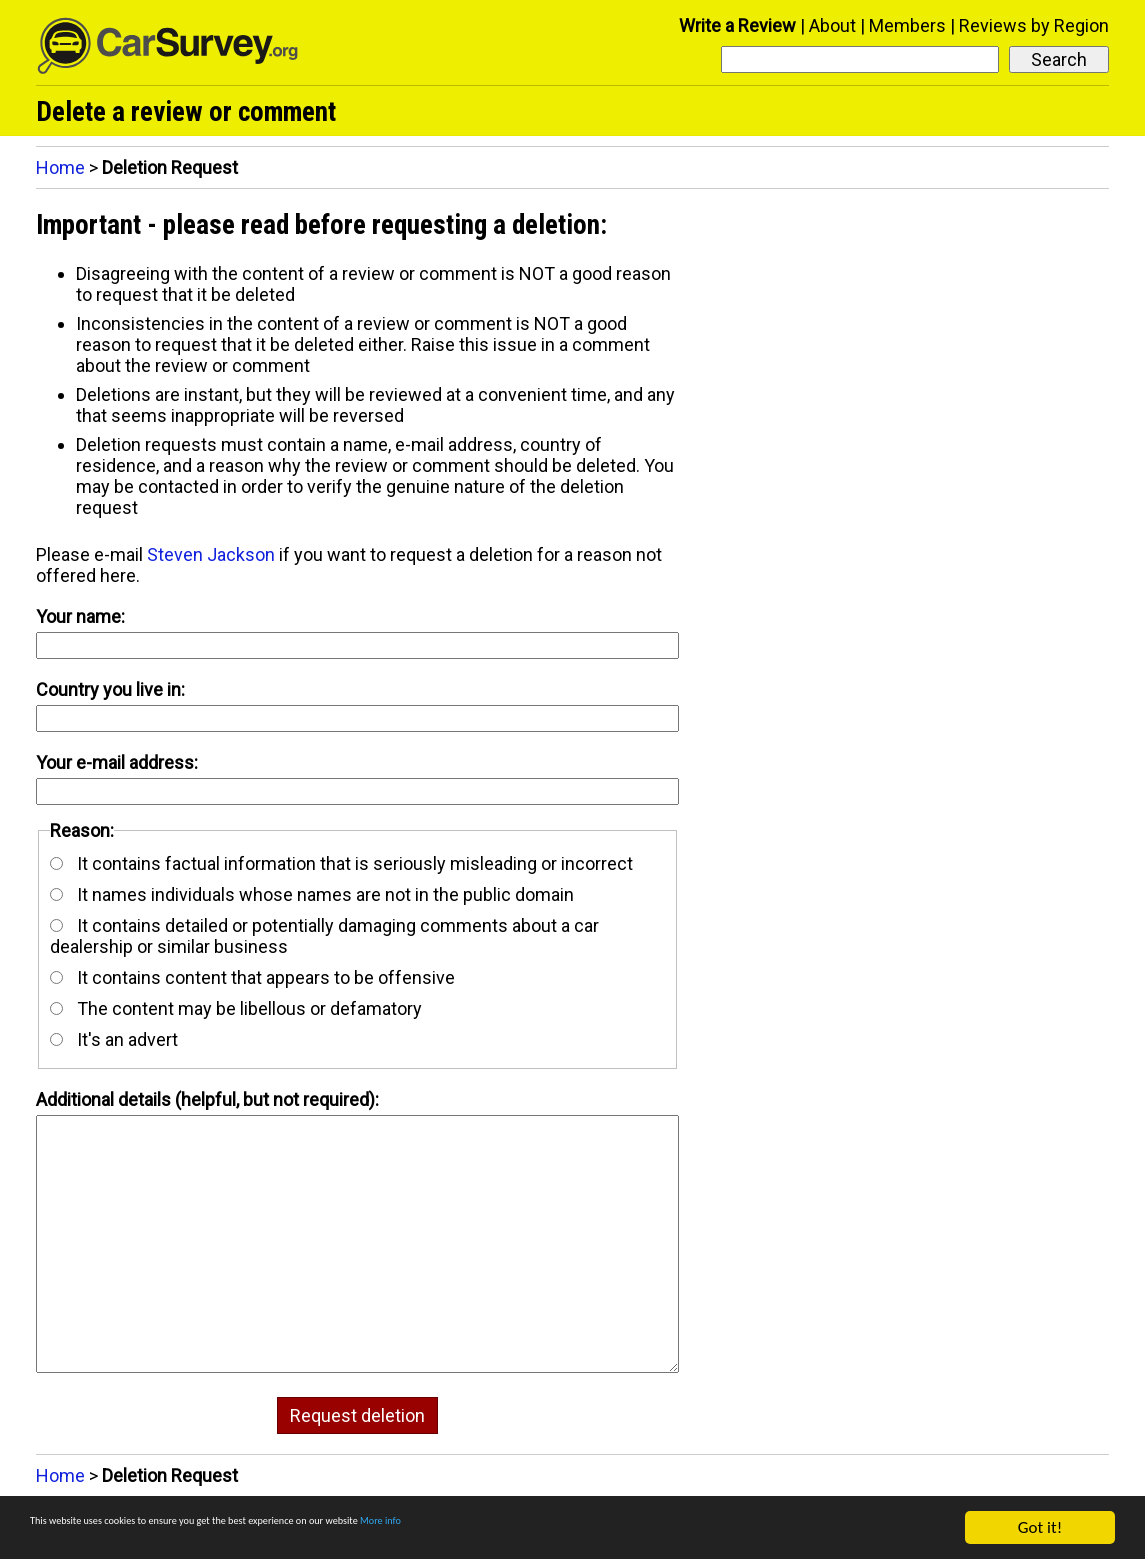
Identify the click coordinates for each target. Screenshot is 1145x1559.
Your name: (80, 616)
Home (60, 167)
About (832, 25)
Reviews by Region (1034, 25)
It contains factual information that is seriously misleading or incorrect (341, 863)
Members (907, 25)
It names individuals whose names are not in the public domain (312, 894)
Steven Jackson (211, 554)
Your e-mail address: (117, 762)
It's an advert (114, 1039)
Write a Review (737, 25)
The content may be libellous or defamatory (236, 1008)
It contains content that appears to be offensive (252, 977)
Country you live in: (110, 689)
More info (615, 1530)
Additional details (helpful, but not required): (207, 1099)
